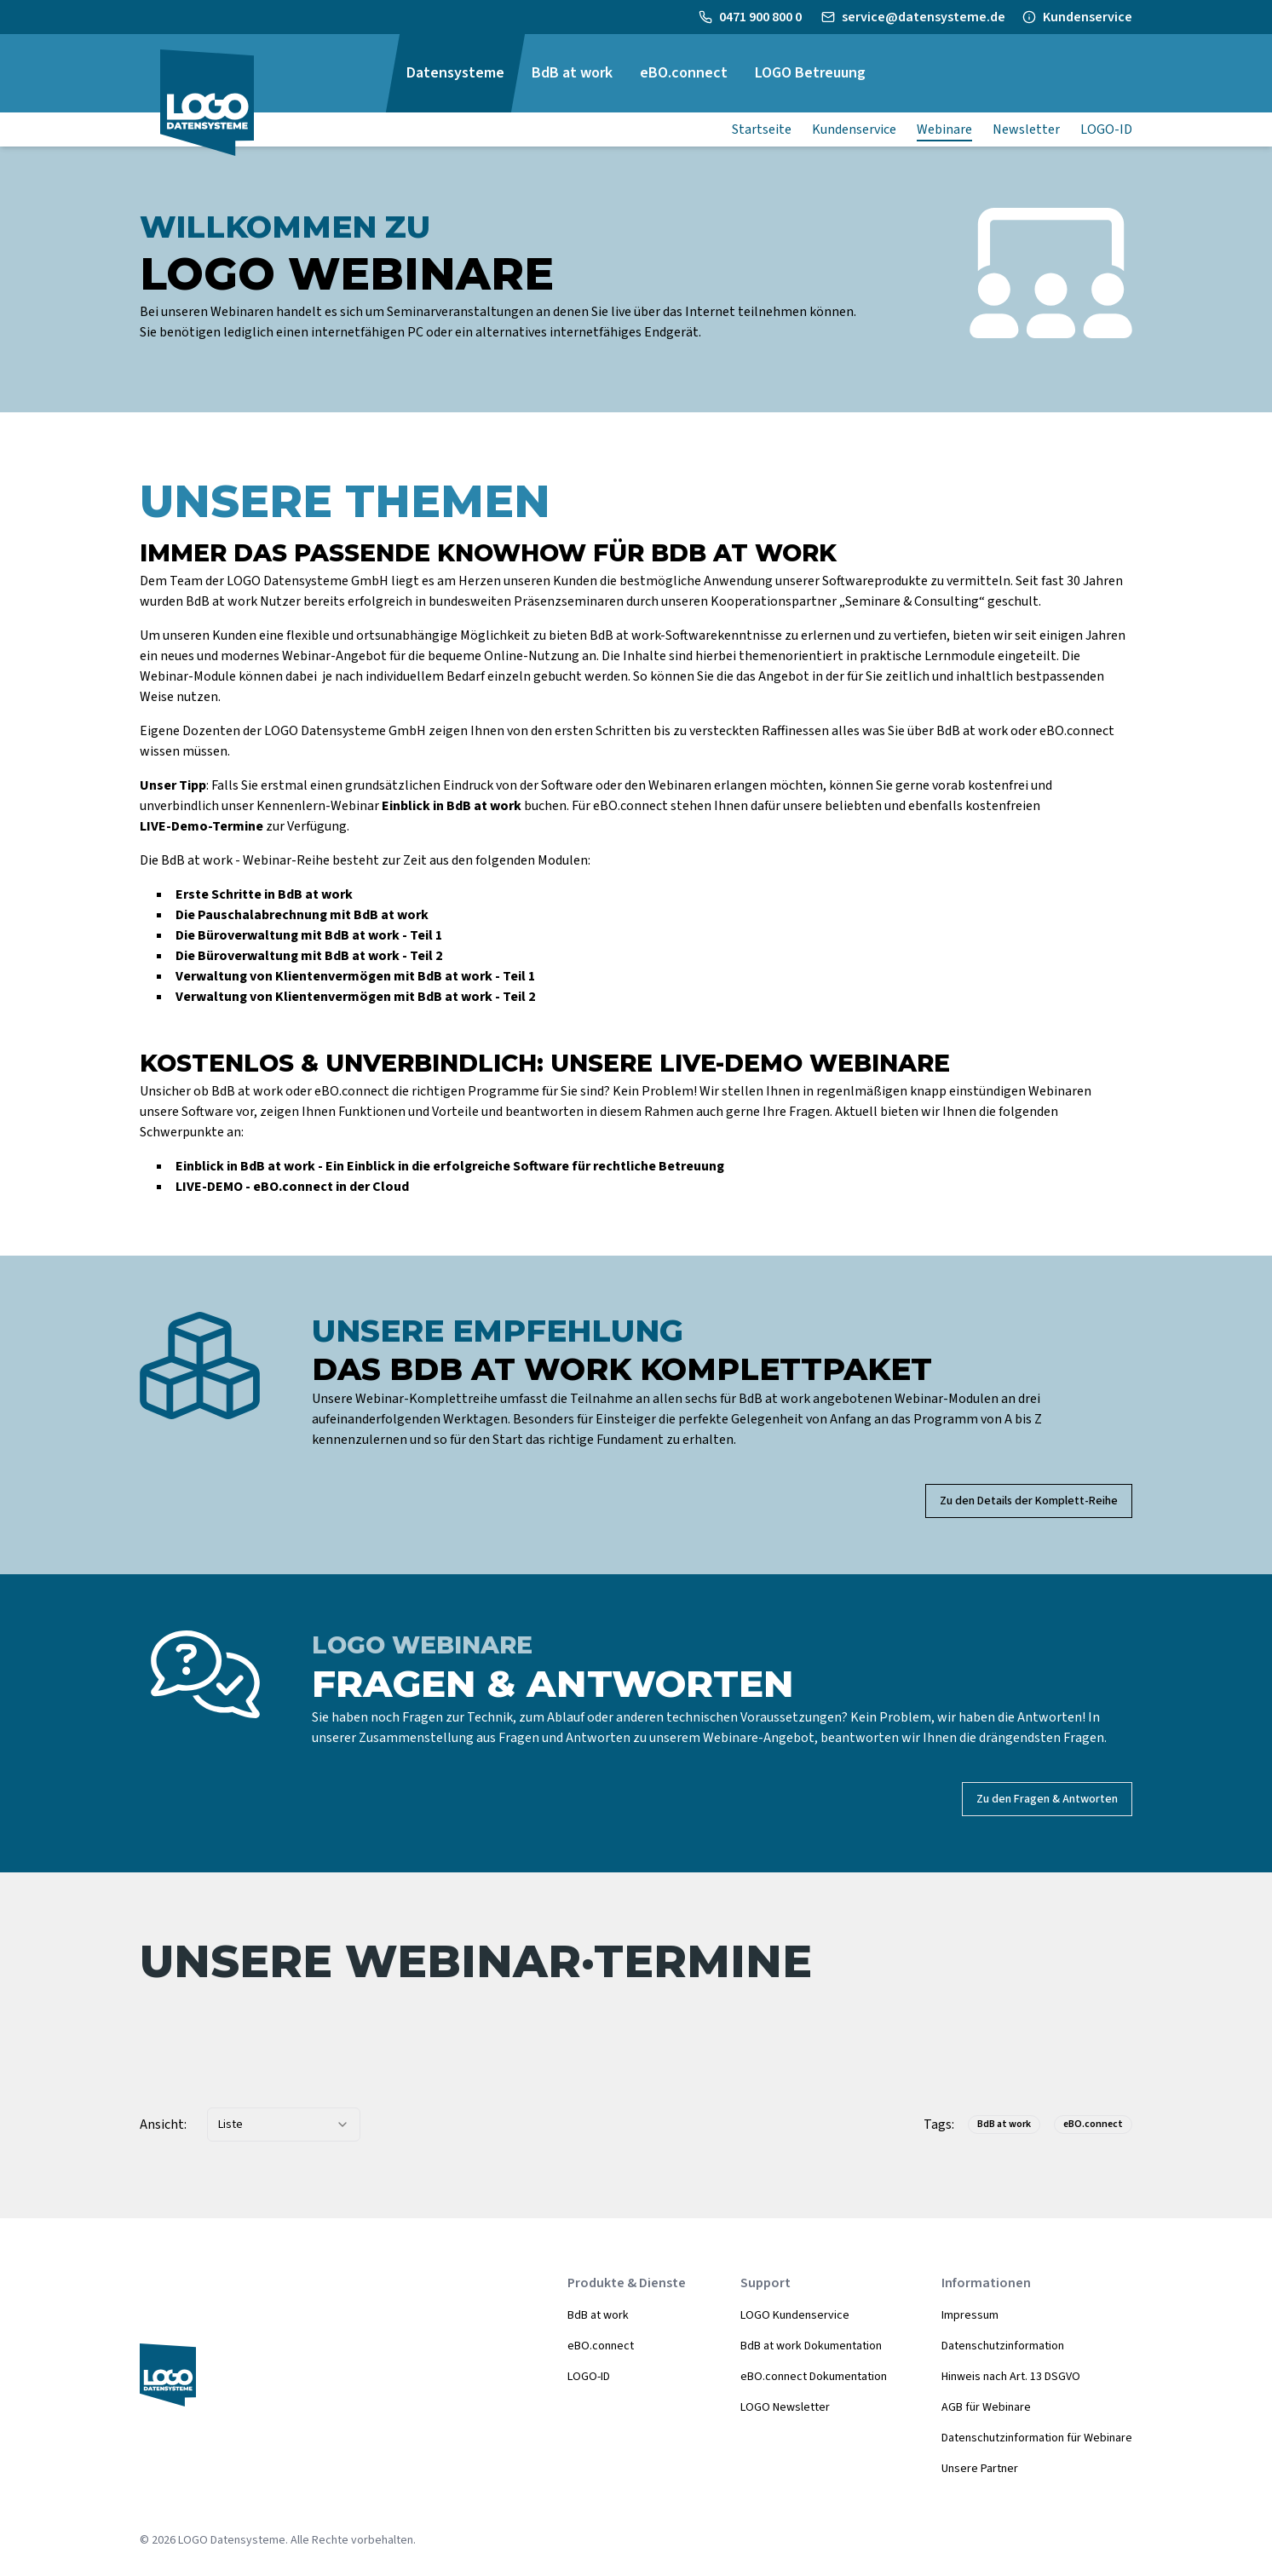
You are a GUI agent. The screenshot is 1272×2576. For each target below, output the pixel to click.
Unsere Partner (979, 2468)
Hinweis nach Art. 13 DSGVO (1010, 2376)
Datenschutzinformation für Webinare (1036, 2438)
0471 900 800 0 (761, 17)
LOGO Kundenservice (794, 2315)
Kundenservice (1087, 17)
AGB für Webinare (986, 2407)
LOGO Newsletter (785, 2407)
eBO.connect (600, 2346)
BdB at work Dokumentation (811, 2346)
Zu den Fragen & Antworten (1047, 1799)
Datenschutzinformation (1002, 2346)
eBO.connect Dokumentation (813, 2376)
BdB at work (598, 2315)
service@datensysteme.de (923, 17)
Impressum (970, 2315)
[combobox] (283, 2124)
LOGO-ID (588, 2376)
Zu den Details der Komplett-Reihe (1029, 1500)
